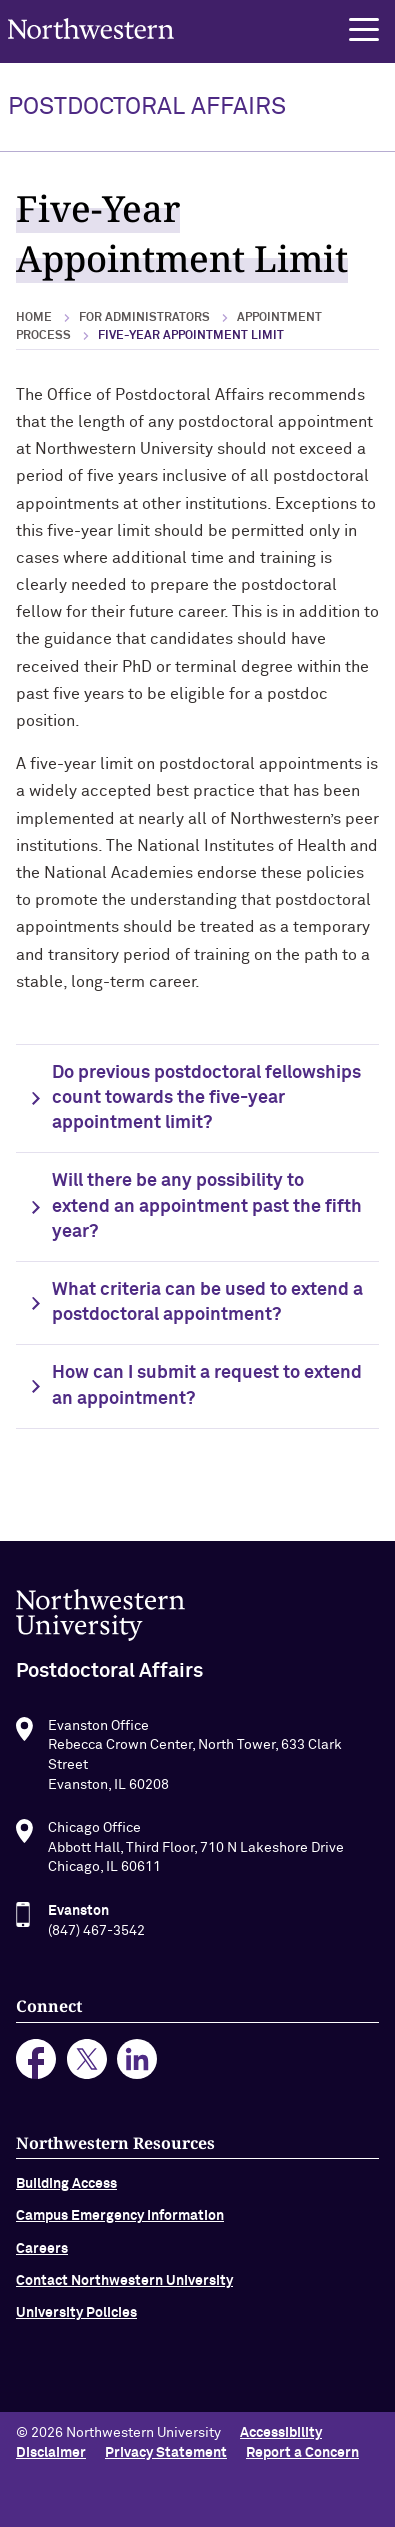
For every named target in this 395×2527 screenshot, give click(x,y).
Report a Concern (302, 2453)
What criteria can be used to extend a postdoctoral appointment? (207, 1302)
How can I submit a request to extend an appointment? (207, 1385)
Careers (42, 2258)
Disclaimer (51, 2453)
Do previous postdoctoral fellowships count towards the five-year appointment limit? (206, 1098)
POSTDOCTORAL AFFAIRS (147, 107)
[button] (364, 30)
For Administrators (144, 318)
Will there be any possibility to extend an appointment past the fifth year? (207, 1206)
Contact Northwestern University (124, 2290)
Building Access (66, 2193)
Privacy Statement (166, 2453)
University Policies (76, 2322)
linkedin (137, 2067)
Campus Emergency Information (120, 2225)
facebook (36, 2067)
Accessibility (281, 2433)
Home (34, 318)
